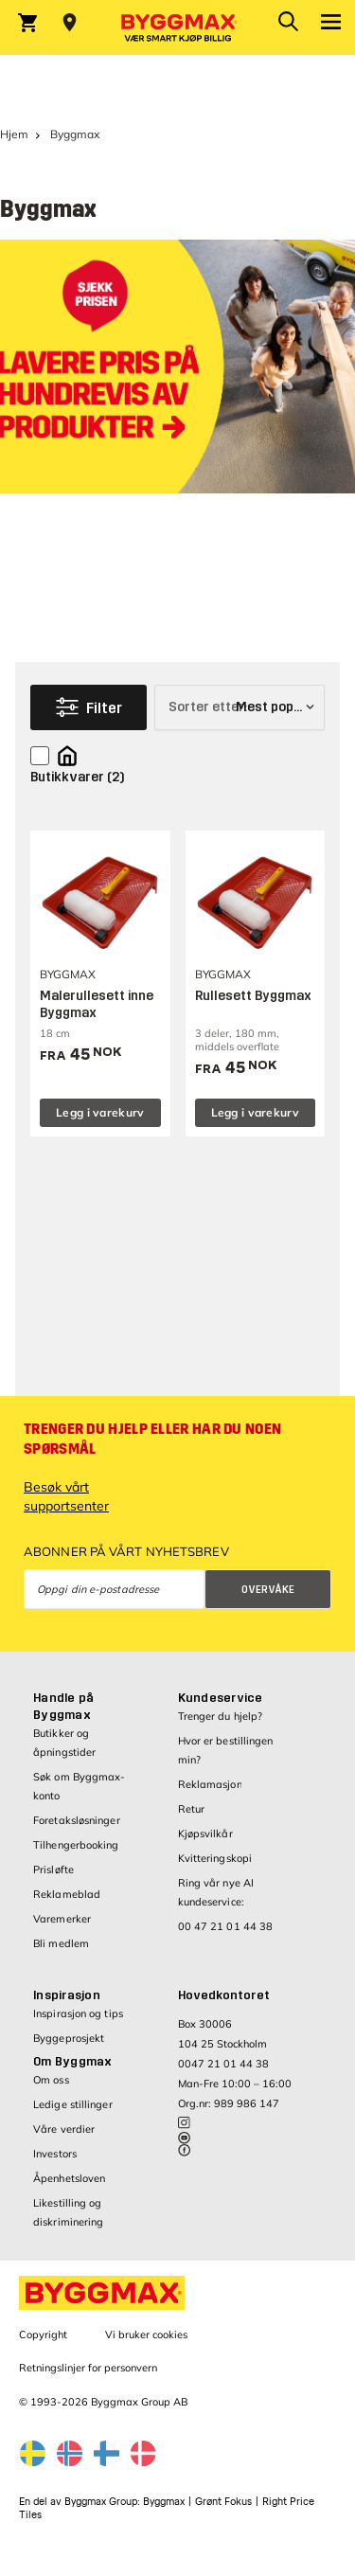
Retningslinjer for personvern (88, 2367)
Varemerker (62, 1918)
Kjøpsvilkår (205, 1833)
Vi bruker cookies (146, 2334)
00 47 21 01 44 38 (226, 1926)
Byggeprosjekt (68, 2038)
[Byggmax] (178, 27)
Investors (55, 2153)
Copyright (43, 2334)
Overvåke (267, 1589)
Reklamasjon (210, 1784)
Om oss (51, 2079)
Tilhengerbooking (76, 1845)
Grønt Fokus (223, 2502)
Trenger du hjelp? (220, 1716)
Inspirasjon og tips (78, 2013)
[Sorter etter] (239, 707)
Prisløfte (53, 1869)
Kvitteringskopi (215, 1858)
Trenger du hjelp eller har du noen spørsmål (152, 1439)
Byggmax (164, 2502)
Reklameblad (66, 1894)
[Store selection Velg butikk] (69, 22)
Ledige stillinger (73, 2104)
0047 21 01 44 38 (223, 2063)
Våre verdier (64, 2129)
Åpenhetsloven (69, 2178)
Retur (191, 1809)
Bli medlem (61, 1943)
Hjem (14, 134)
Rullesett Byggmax (253, 996)
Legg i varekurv (100, 1112)
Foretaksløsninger (76, 1820)
